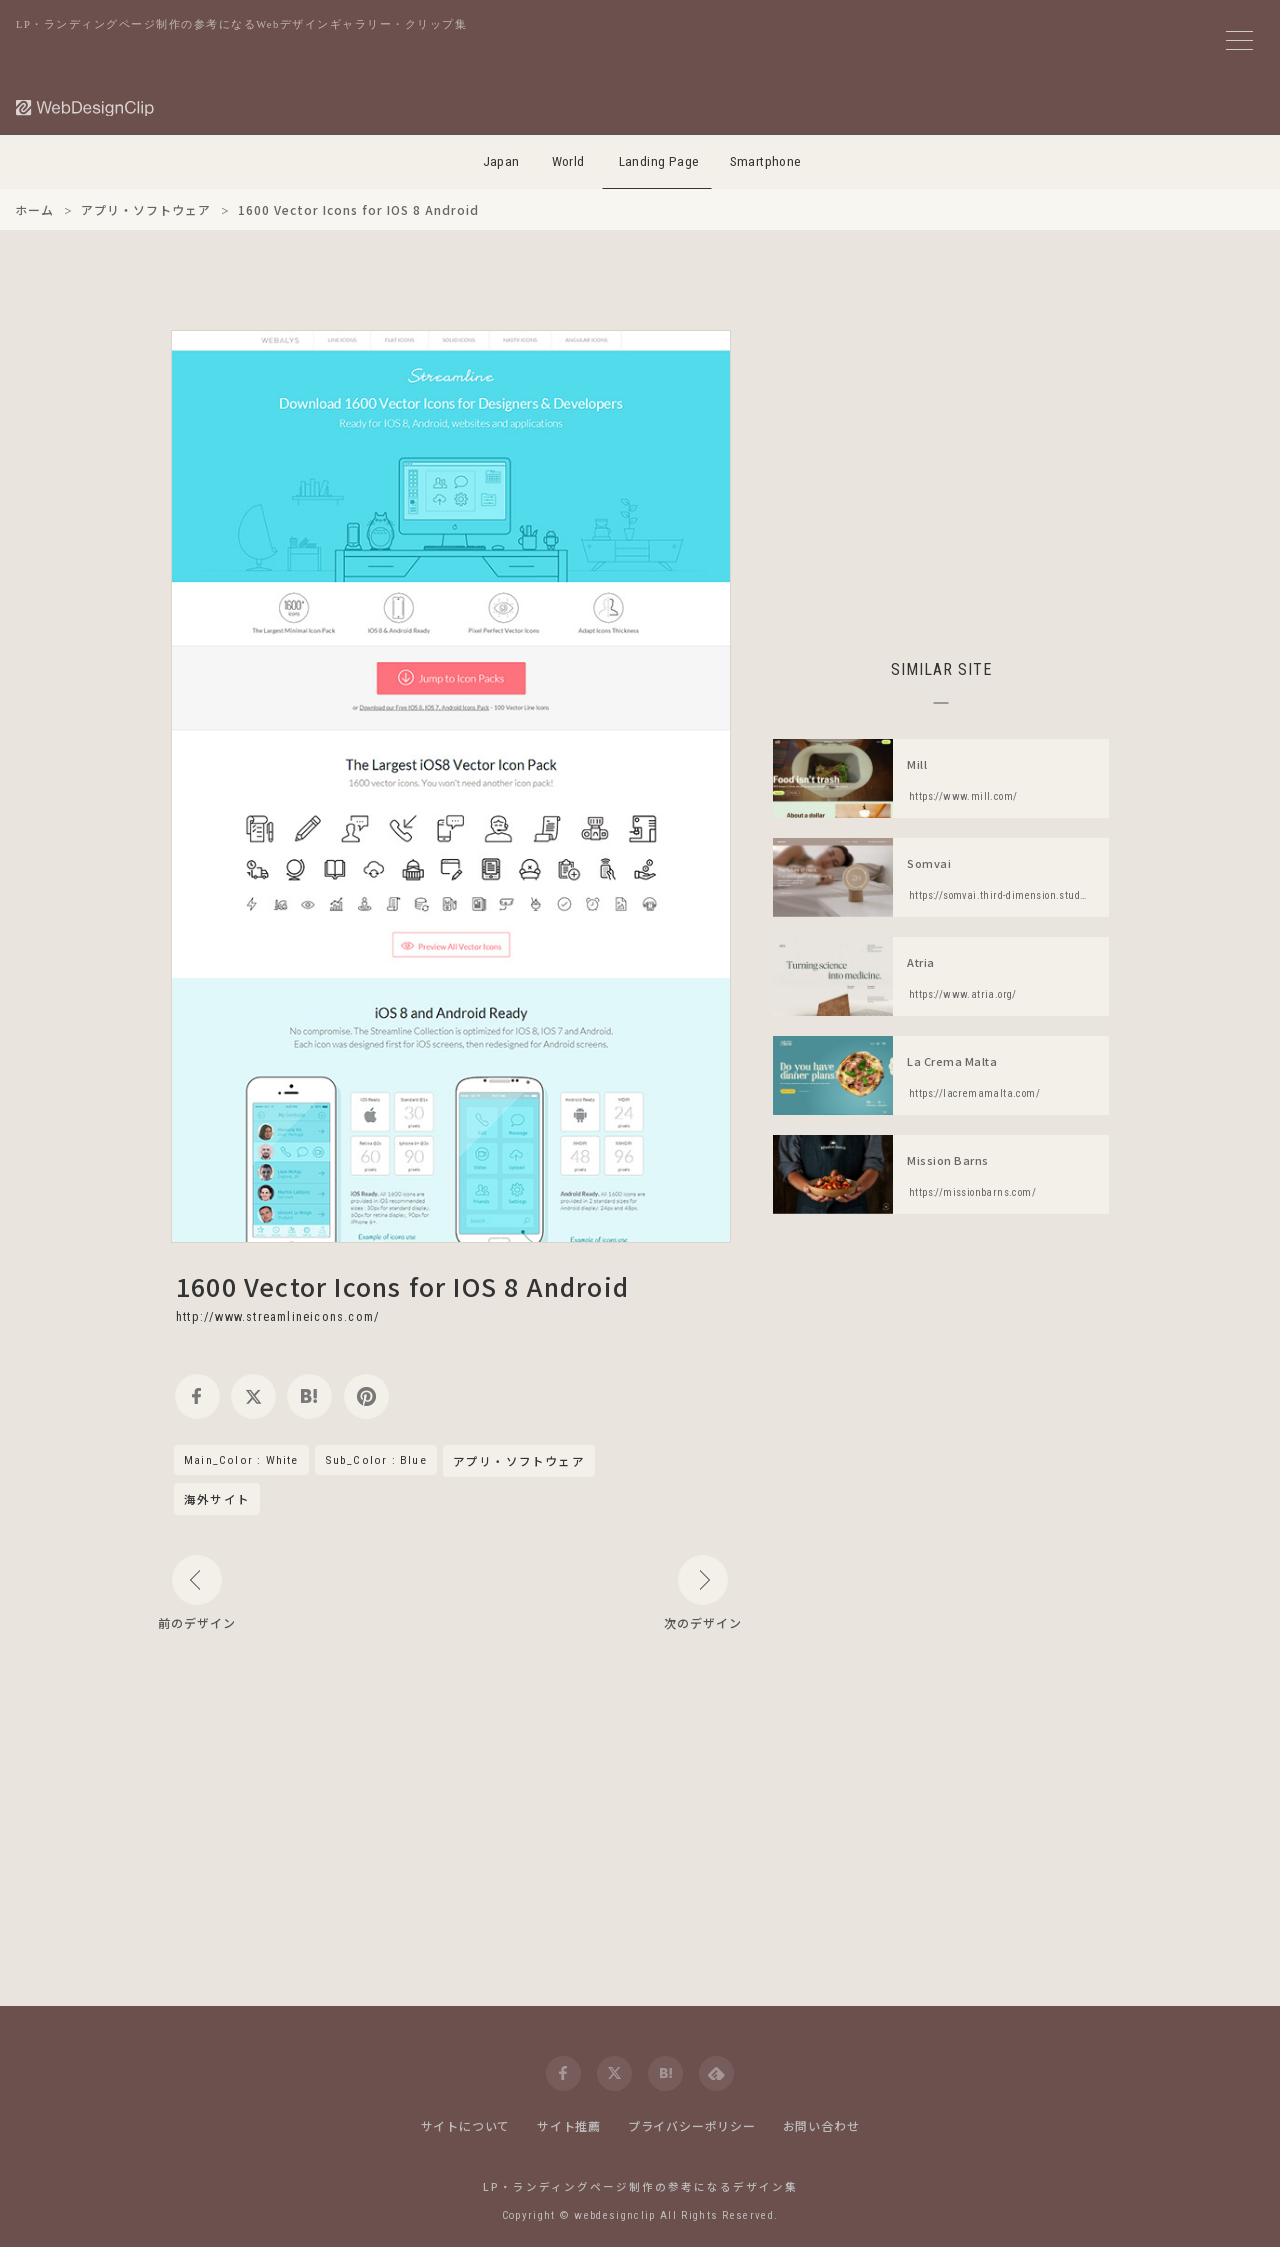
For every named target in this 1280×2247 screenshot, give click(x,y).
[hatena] (309, 1396)
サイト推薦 (569, 2125)
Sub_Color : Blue (376, 1460)
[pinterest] (366, 1396)
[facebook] (197, 1396)
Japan (501, 161)
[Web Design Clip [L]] (86, 107)
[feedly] (716, 2073)
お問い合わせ (821, 2125)
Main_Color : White (241, 1460)
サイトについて (466, 2125)
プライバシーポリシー (692, 2125)
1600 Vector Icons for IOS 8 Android (402, 1286)
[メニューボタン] (1239, 40)
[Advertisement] (941, 470)
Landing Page (659, 161)
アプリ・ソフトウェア (519, 1462)
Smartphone (766, 161)
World (568, 161)
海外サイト (217, 1499)
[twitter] (253, 1396)
